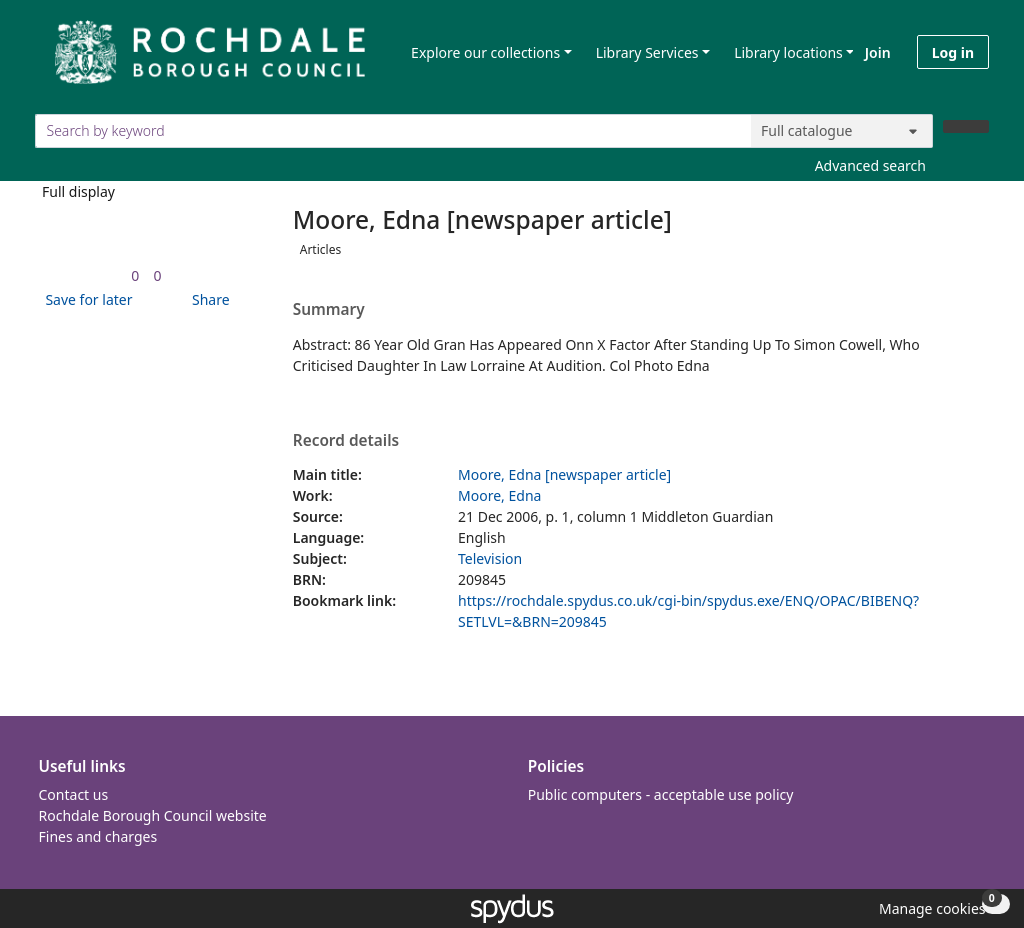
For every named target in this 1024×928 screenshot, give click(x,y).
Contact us (74, 794)
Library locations (788, 52)
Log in (953, 52)
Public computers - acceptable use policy (661, 794)
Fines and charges (98, 836)
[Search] (966, 126)
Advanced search (870, 165)
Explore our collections (485, 52)
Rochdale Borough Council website (153, 815)
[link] (135, 275)
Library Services (647, 52)
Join (878, 52)
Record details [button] (346, 441)
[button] (85, 299)
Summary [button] (329, 310)
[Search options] (842, 131)
